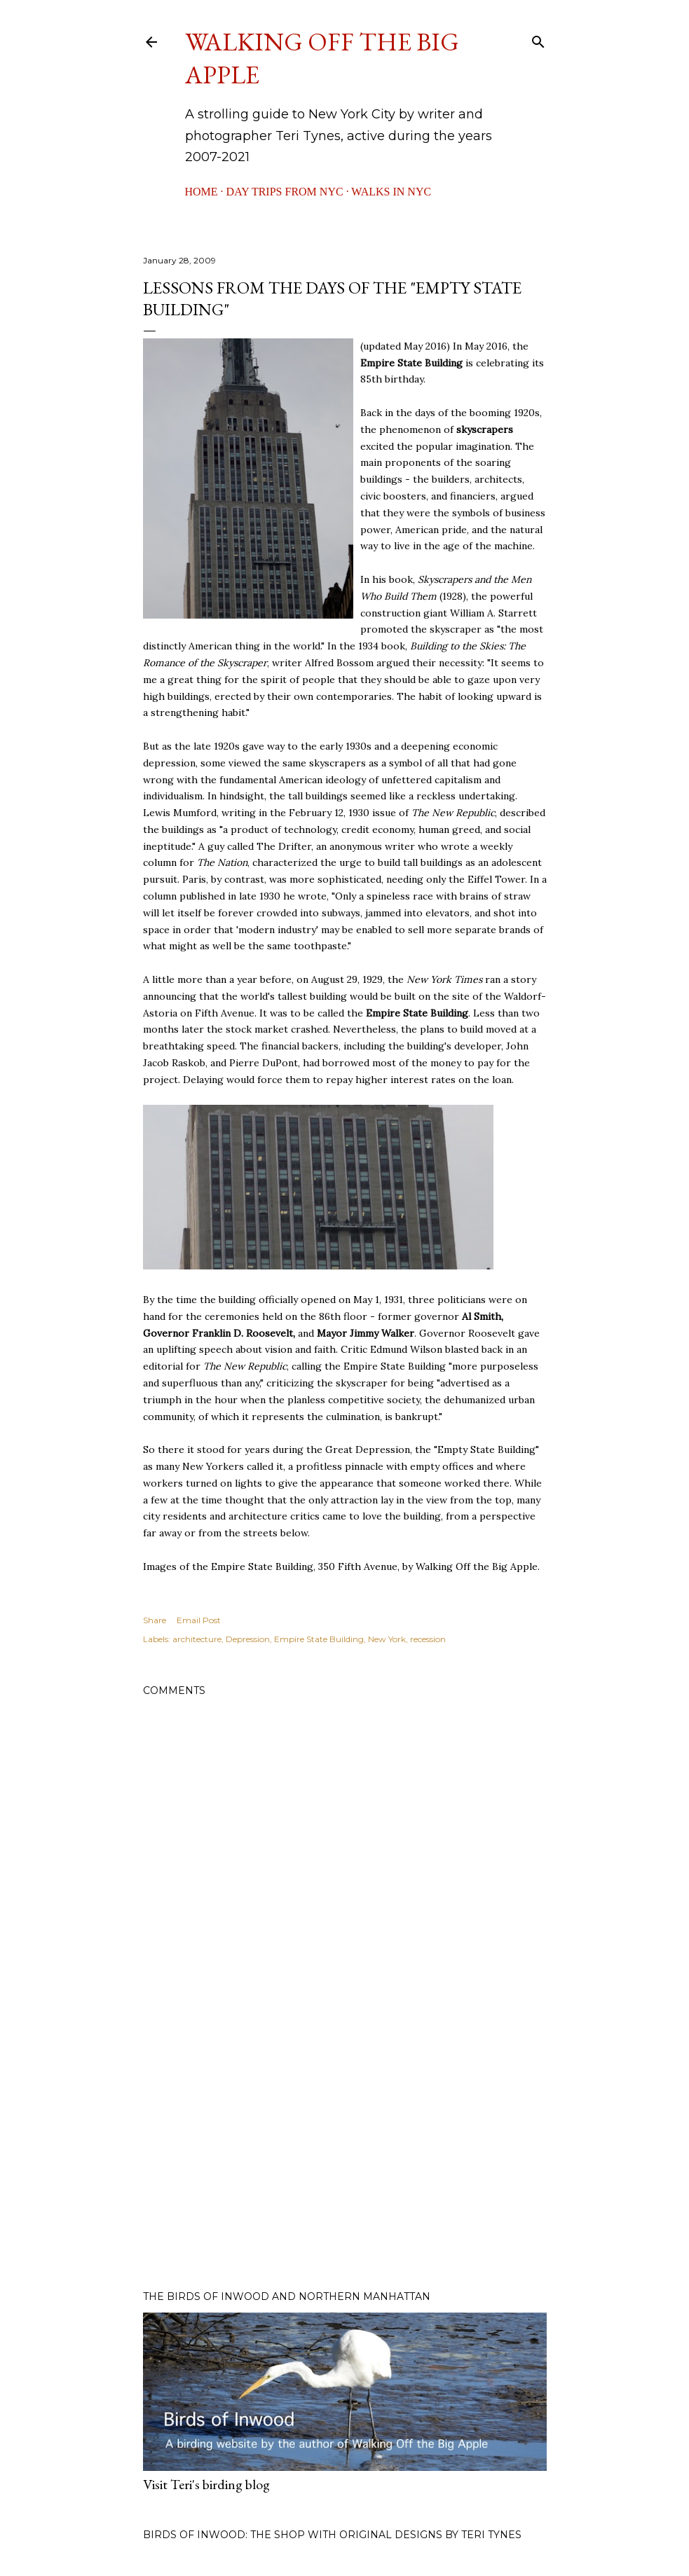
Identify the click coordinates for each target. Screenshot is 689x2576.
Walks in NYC (391, 192)
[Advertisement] (345, 2157)
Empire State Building (319, 1639)
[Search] (538, 39)
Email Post (199, 1620)
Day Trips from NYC (284, 192)
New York (387, 1639)
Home (201, 192)
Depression (248, 1639)
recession (428, 1639)
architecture (196, 1639)
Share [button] (154, 1620)
